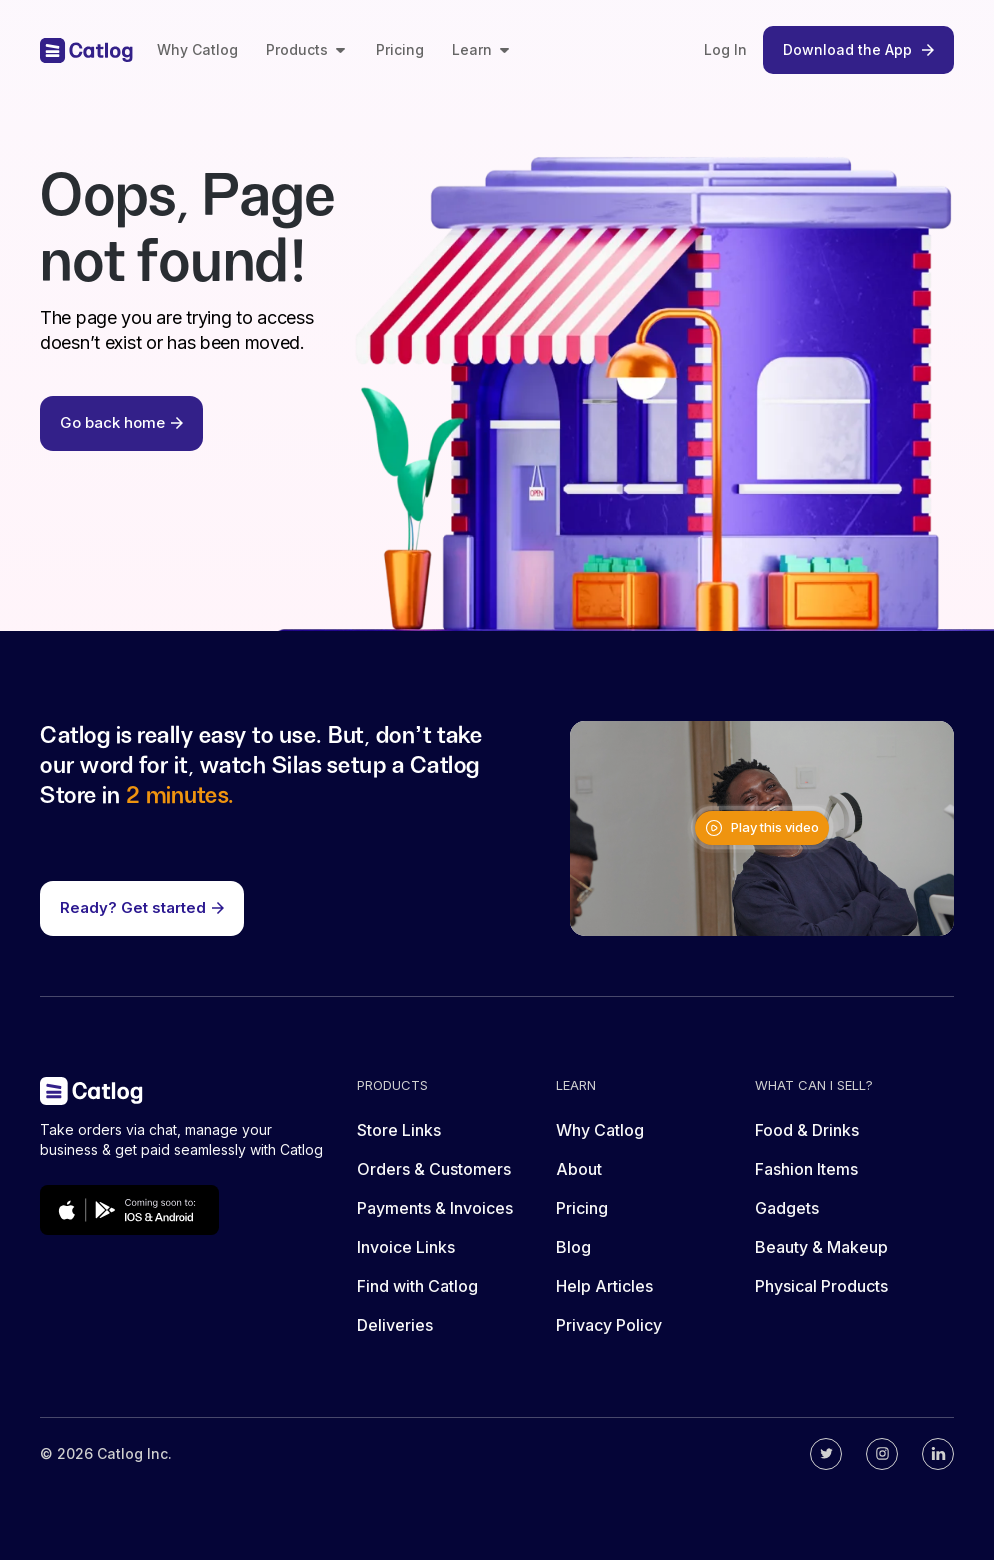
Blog (573, 1247)
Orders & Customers (434, 1169)
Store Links (399, 1130)
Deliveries (395, 1325)
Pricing (400, 49)
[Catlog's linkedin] (938, 1454)
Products (307, 49)
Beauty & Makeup (821, 1247)
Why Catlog (197, 49)
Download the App (858, 49)
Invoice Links (406, 1247)
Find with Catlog (417, 1286)
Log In (725, 49)
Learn (482, 49)
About (579, 1169)
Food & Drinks (807, 1130)
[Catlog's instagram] (882, 1454)
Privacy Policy (609, 1325)
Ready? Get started (142, 907)
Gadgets (787, 1208)
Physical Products (821, 1286)
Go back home (121, 422)
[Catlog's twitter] (826, 1454)
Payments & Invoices (435, 1208)
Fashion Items (806, 1169)
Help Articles (604, 1286)
